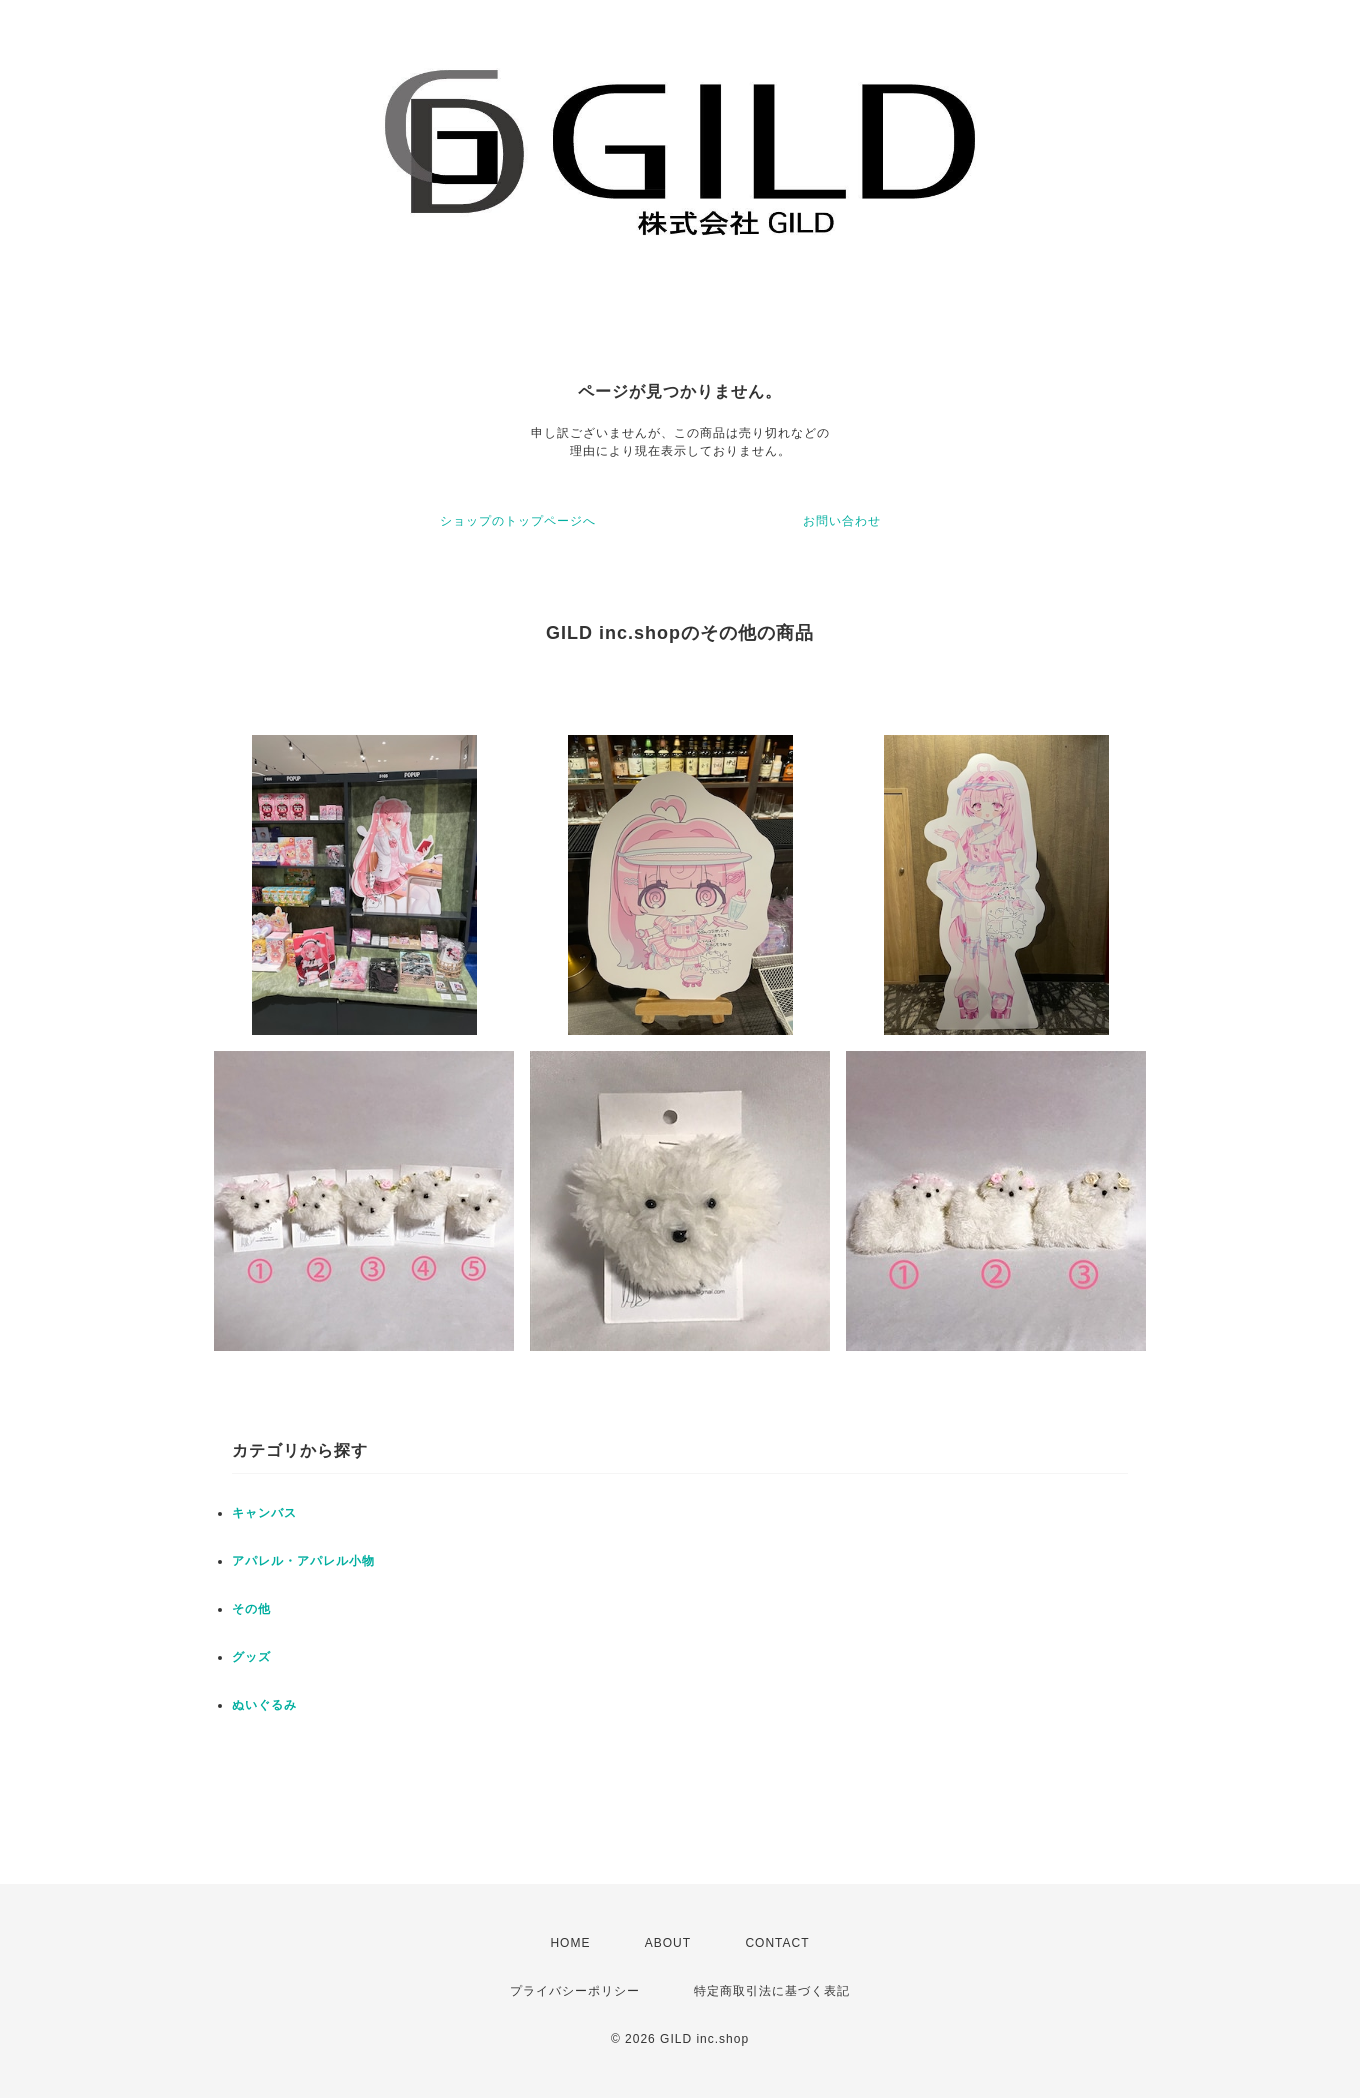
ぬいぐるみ (264, 1705)
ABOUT (668, 1943)
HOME (570, 1943)
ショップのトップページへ (518, 521)
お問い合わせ (842, 521)
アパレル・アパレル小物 (303, 1561)
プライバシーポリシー (575, 1991)
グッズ (251, 1657)
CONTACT (777, 1943)
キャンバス (264, 1513)
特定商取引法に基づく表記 (772, 1991)
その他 (251, 1609)
